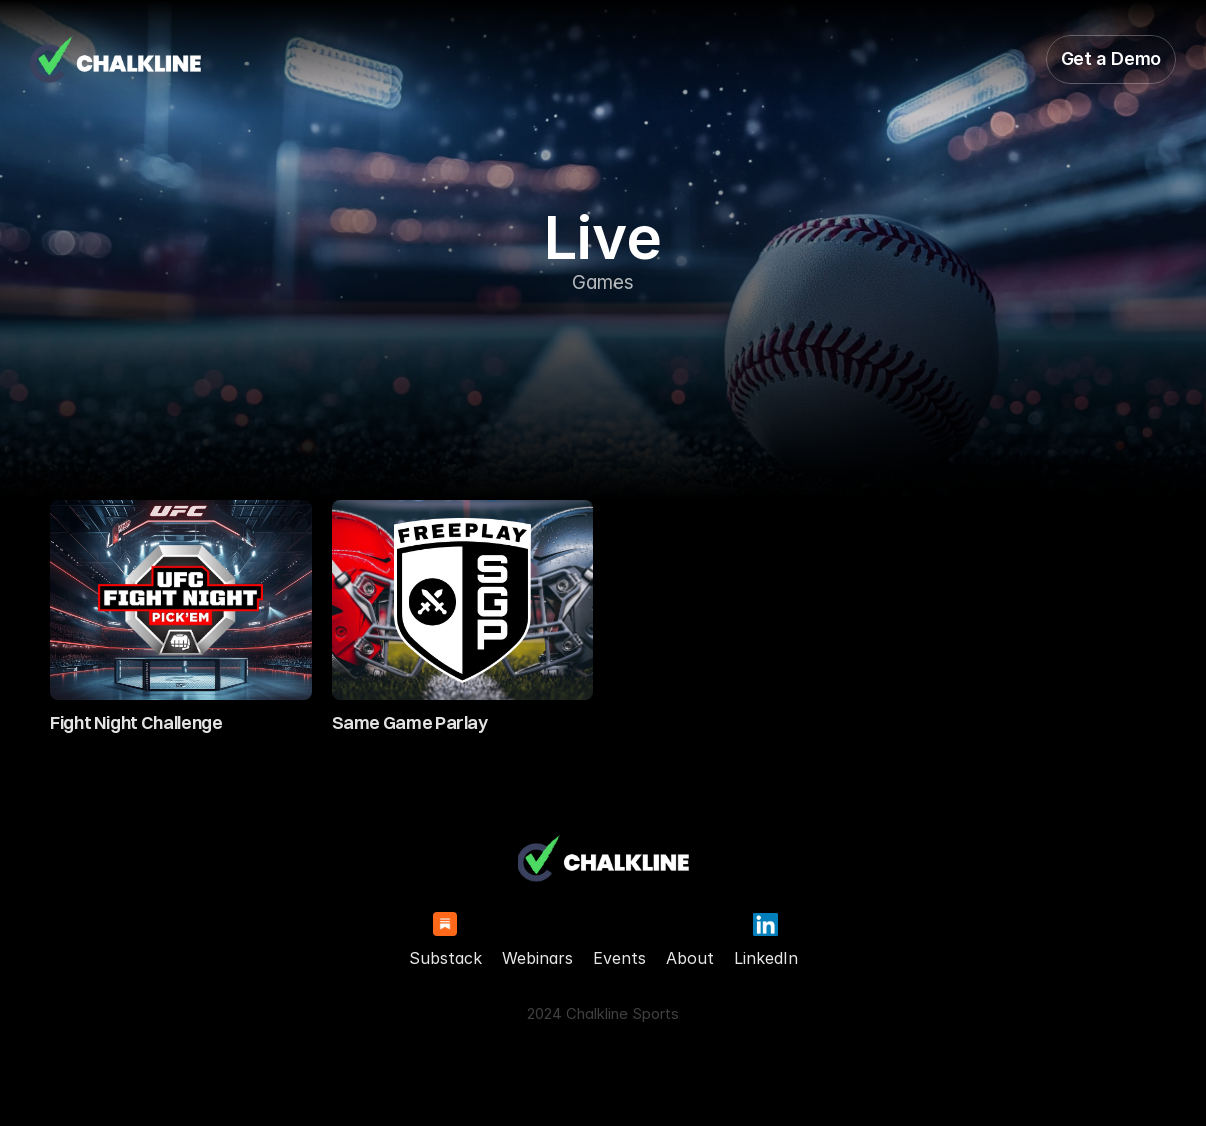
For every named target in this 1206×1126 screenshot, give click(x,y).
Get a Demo (1111, 58)
